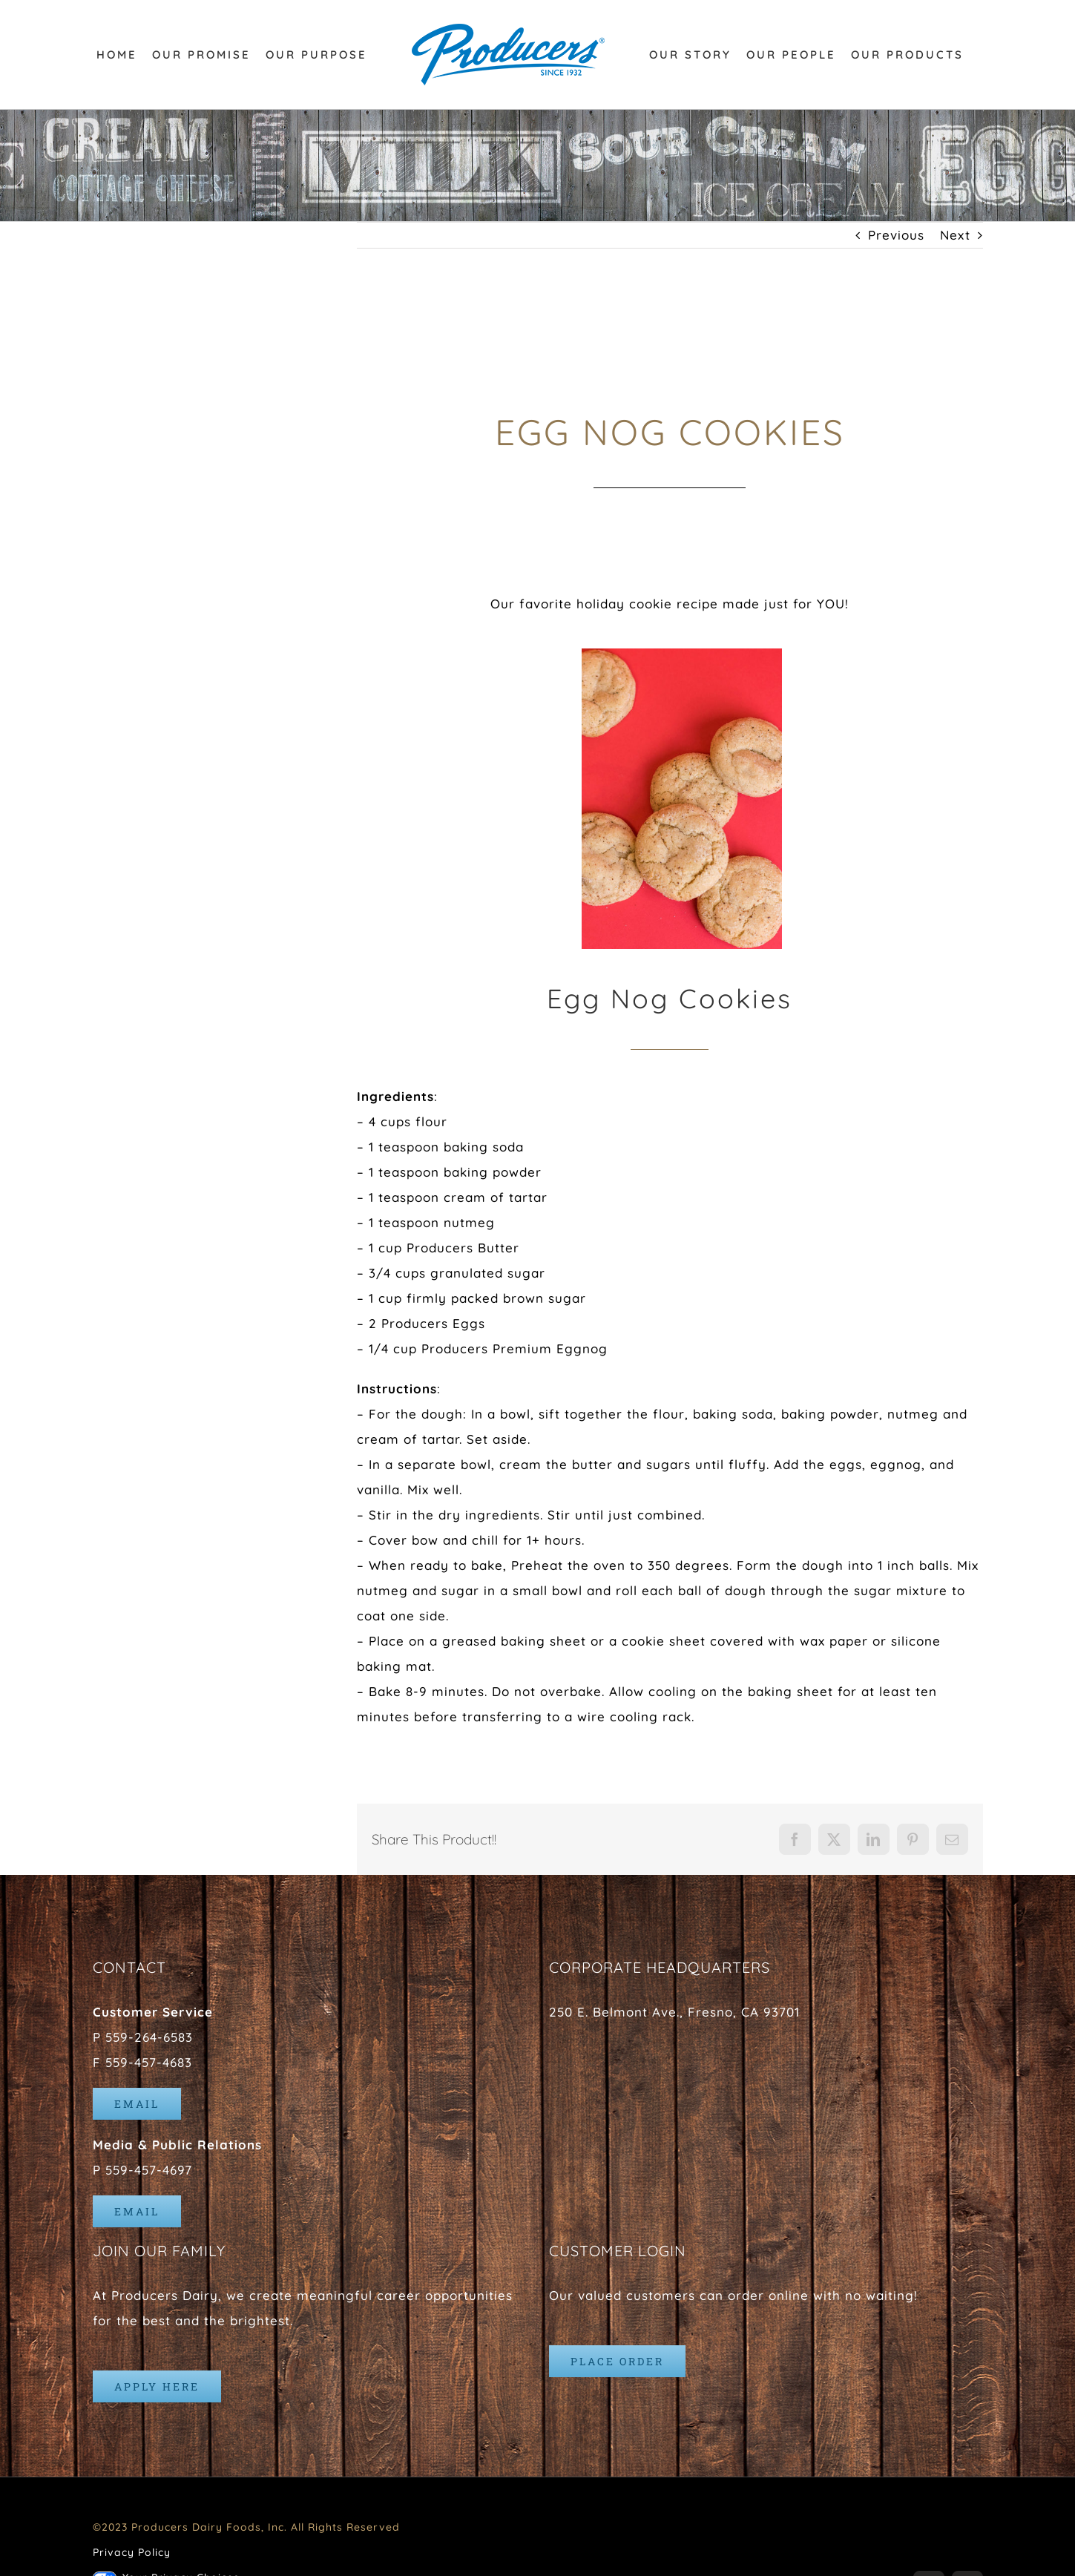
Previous (896, 235)
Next (955, 235)
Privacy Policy (132, 2552)
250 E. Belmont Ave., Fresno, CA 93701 (674, 2012)
